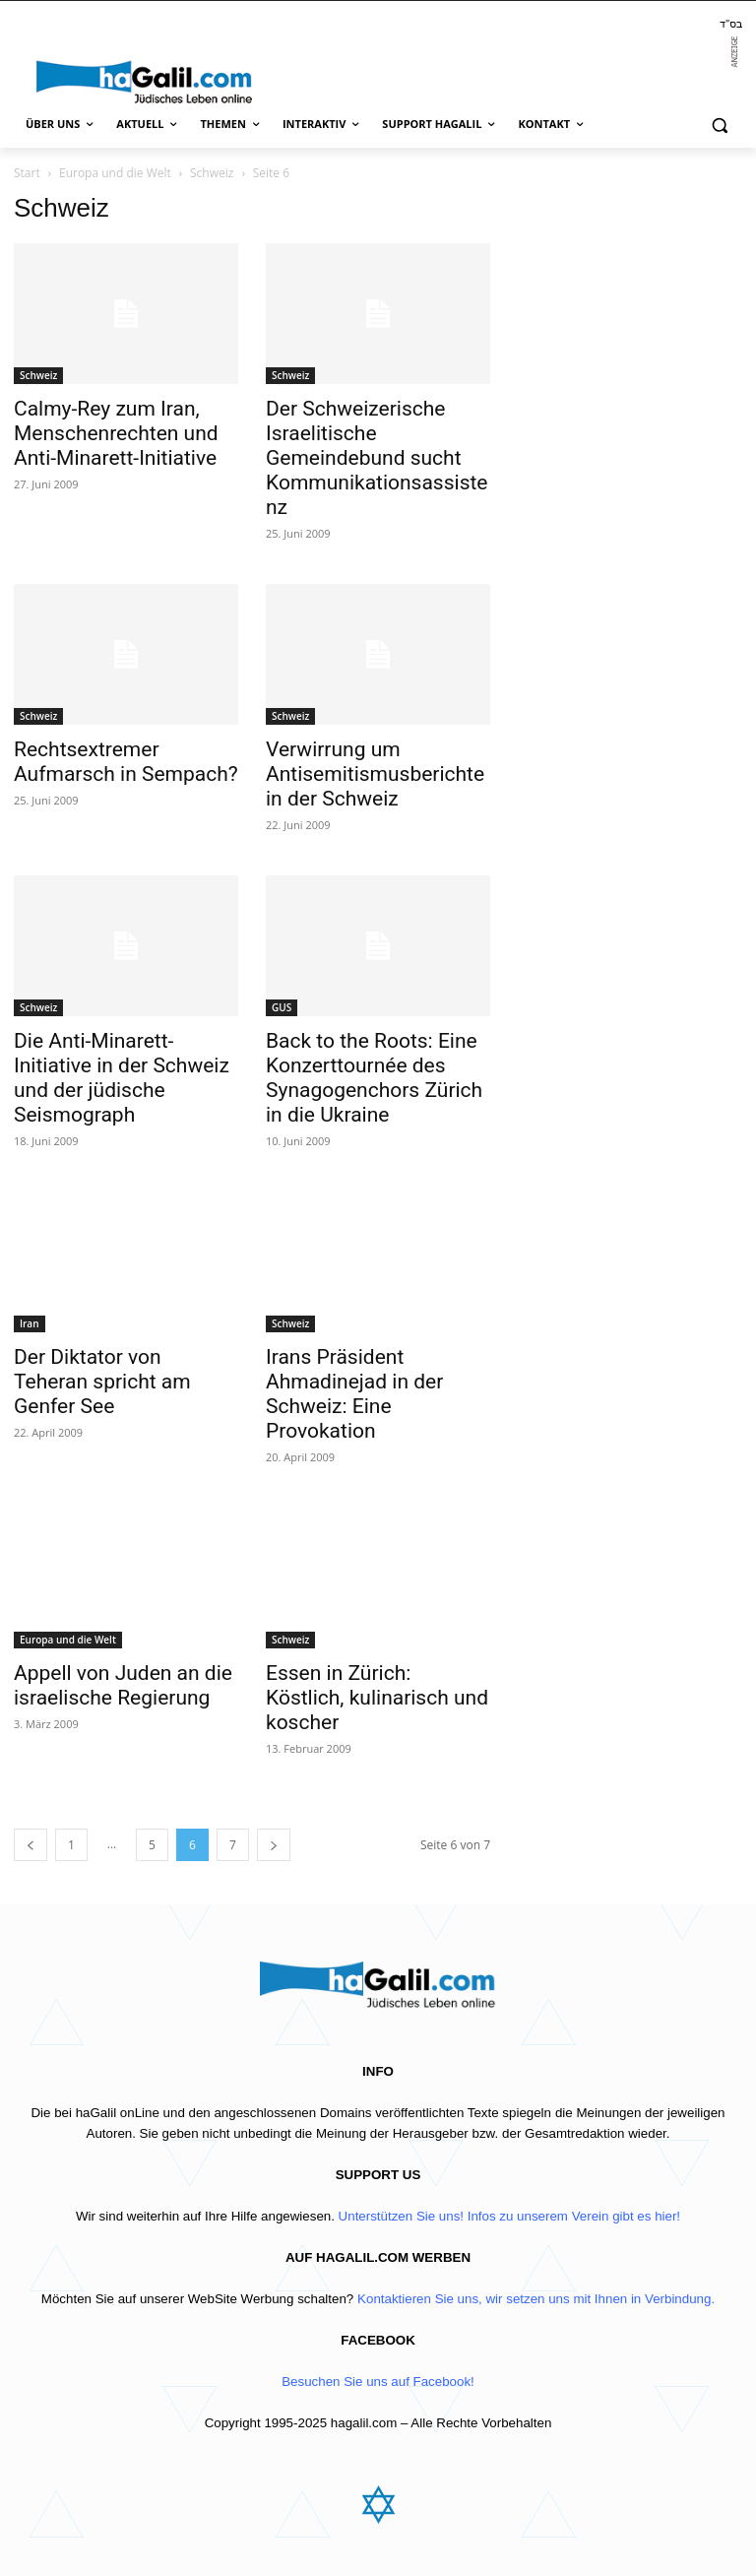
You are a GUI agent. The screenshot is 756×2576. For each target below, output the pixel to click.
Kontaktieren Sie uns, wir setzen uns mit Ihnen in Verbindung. (536, 2298)
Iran (29, 1323)
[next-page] (273, 1845)
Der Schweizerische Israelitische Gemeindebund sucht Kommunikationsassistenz (377, 458)
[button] (719, 124)
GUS (281, 1007)
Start (27, 172)
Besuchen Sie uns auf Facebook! (378, 2381)
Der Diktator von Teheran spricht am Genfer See (102, 1381)
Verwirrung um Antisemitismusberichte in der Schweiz (375, 774)
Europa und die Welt (115, 172)
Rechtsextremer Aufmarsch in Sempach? (126, 762)
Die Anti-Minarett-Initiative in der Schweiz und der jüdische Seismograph (121, 1078)
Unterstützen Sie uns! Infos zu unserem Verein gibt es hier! (509, 2216)
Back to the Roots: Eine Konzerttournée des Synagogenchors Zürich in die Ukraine (374, 1078)
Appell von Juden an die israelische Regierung (123, 1685)
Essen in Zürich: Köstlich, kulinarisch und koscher (377, 1697)
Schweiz (211, 172)
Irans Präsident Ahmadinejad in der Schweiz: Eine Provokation (354, 1394)
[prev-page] (30, 1845)
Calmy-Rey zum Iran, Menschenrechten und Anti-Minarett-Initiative (116, 433)
